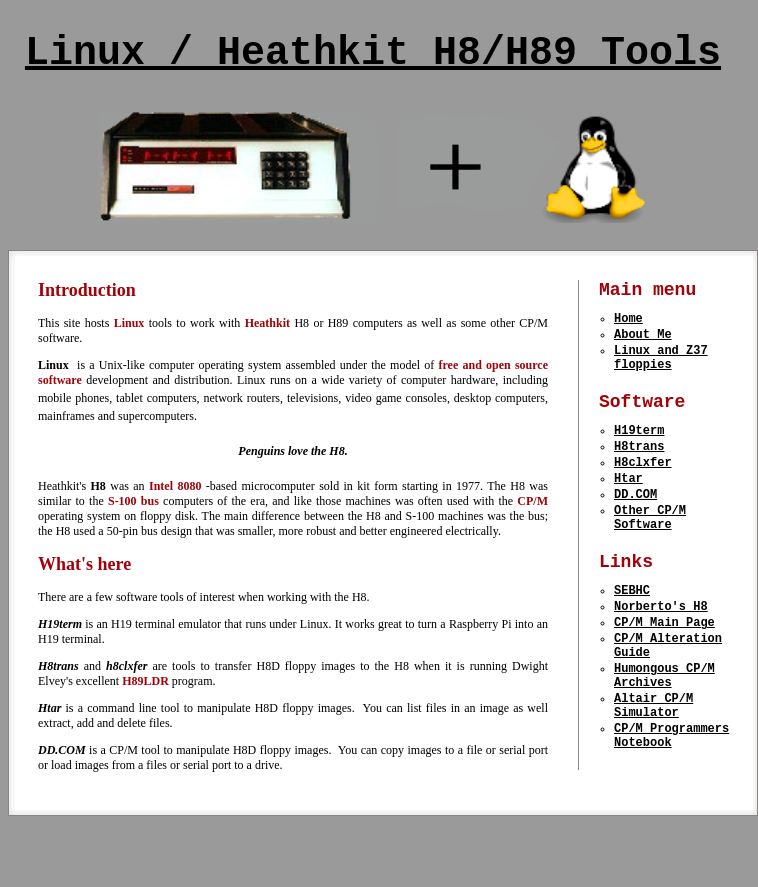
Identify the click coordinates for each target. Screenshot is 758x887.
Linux (129, 323)
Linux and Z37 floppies (661, 371)
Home (628, 324)
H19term (639, 452)
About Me (643, 343)
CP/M (532, 501)
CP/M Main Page (664, 675)
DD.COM (635, 528)
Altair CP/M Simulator (653, 775)
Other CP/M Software (650, 556)
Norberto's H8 (661, 656)
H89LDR (145, 681)
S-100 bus (135, 501)
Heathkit (267, 323)
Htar (628, 509)
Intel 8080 (177, 486)
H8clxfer (643, 490)
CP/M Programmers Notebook (671, 811)
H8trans (639, 471)
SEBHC (632, 637)
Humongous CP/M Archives (664, 739)
